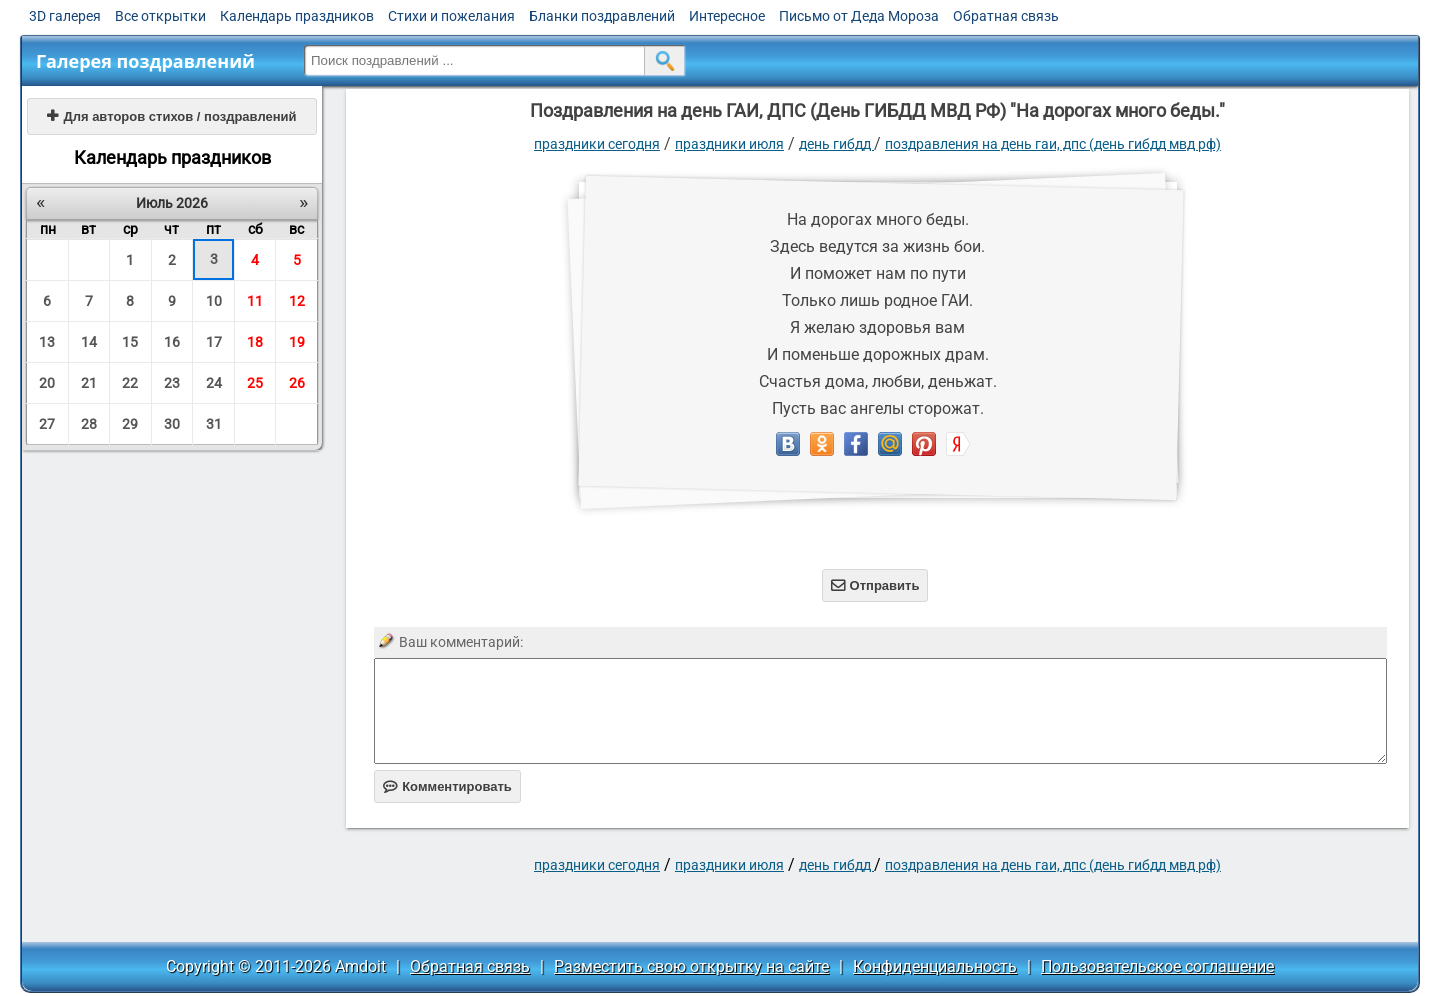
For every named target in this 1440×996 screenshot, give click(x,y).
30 (172, 424)
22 (130, 383)
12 (297, 301)
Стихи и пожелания (451, 16)
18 (255, 342)
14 (89, 342)
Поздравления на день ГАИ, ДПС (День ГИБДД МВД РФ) (1053, 144)
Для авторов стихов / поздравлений (171, 116)
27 (47, 424)
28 (89, 424)
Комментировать (447, 786)
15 (130, 342)
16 (172, 342)
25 (255, 383)
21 (89, 383)
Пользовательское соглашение (1157, 966)
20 (47, 383)
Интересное (727, 16)
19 (297, 342)
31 (214, 424)
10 (214, 301)
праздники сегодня (597, 144)
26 (297, 383)
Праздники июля (729, 144)
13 (47, 342)
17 (214, 342)
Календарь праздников (297, 16)
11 (255, 301)
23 (172, 383)
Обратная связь (1006, 16)
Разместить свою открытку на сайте (691, 966)
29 (130, 424)
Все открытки (160, 16)
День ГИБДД (836, 144)
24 (214, 383)
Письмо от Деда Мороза (859, 16)
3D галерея (65, 16)
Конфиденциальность (935, 966)
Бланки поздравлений (602, 16)
